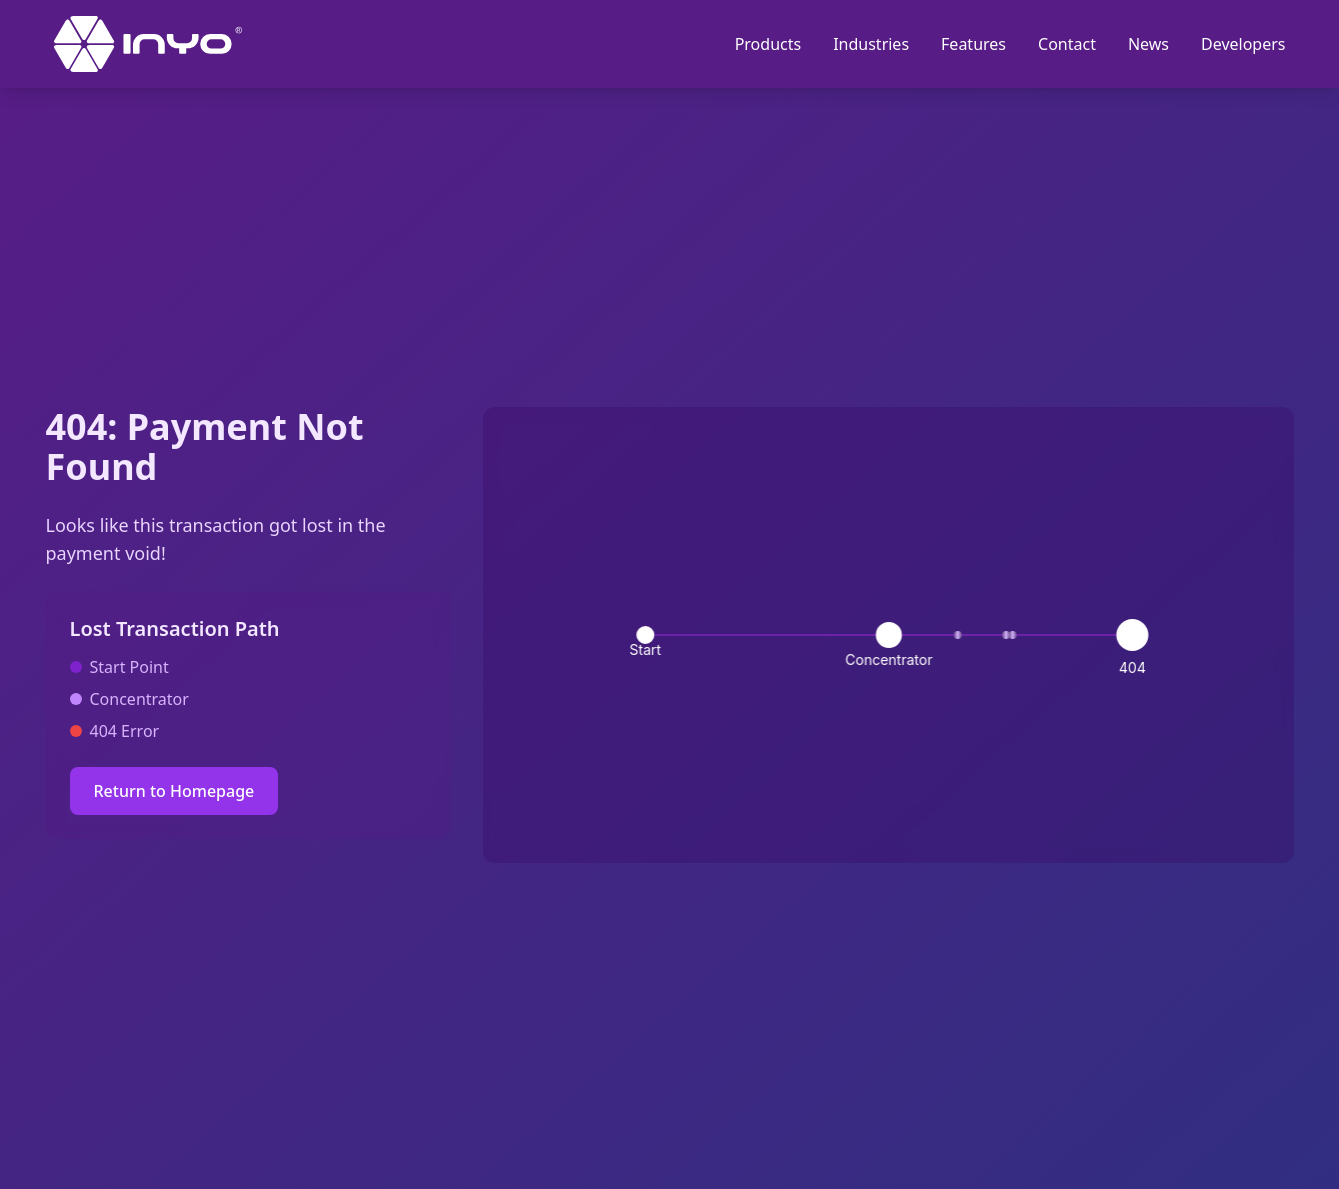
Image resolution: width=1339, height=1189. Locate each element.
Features (973, 44)
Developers (1243, 44)
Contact (1067, 44)
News (1148, 44)
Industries (871, 44)
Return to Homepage (174, 791)
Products (768, 44)
